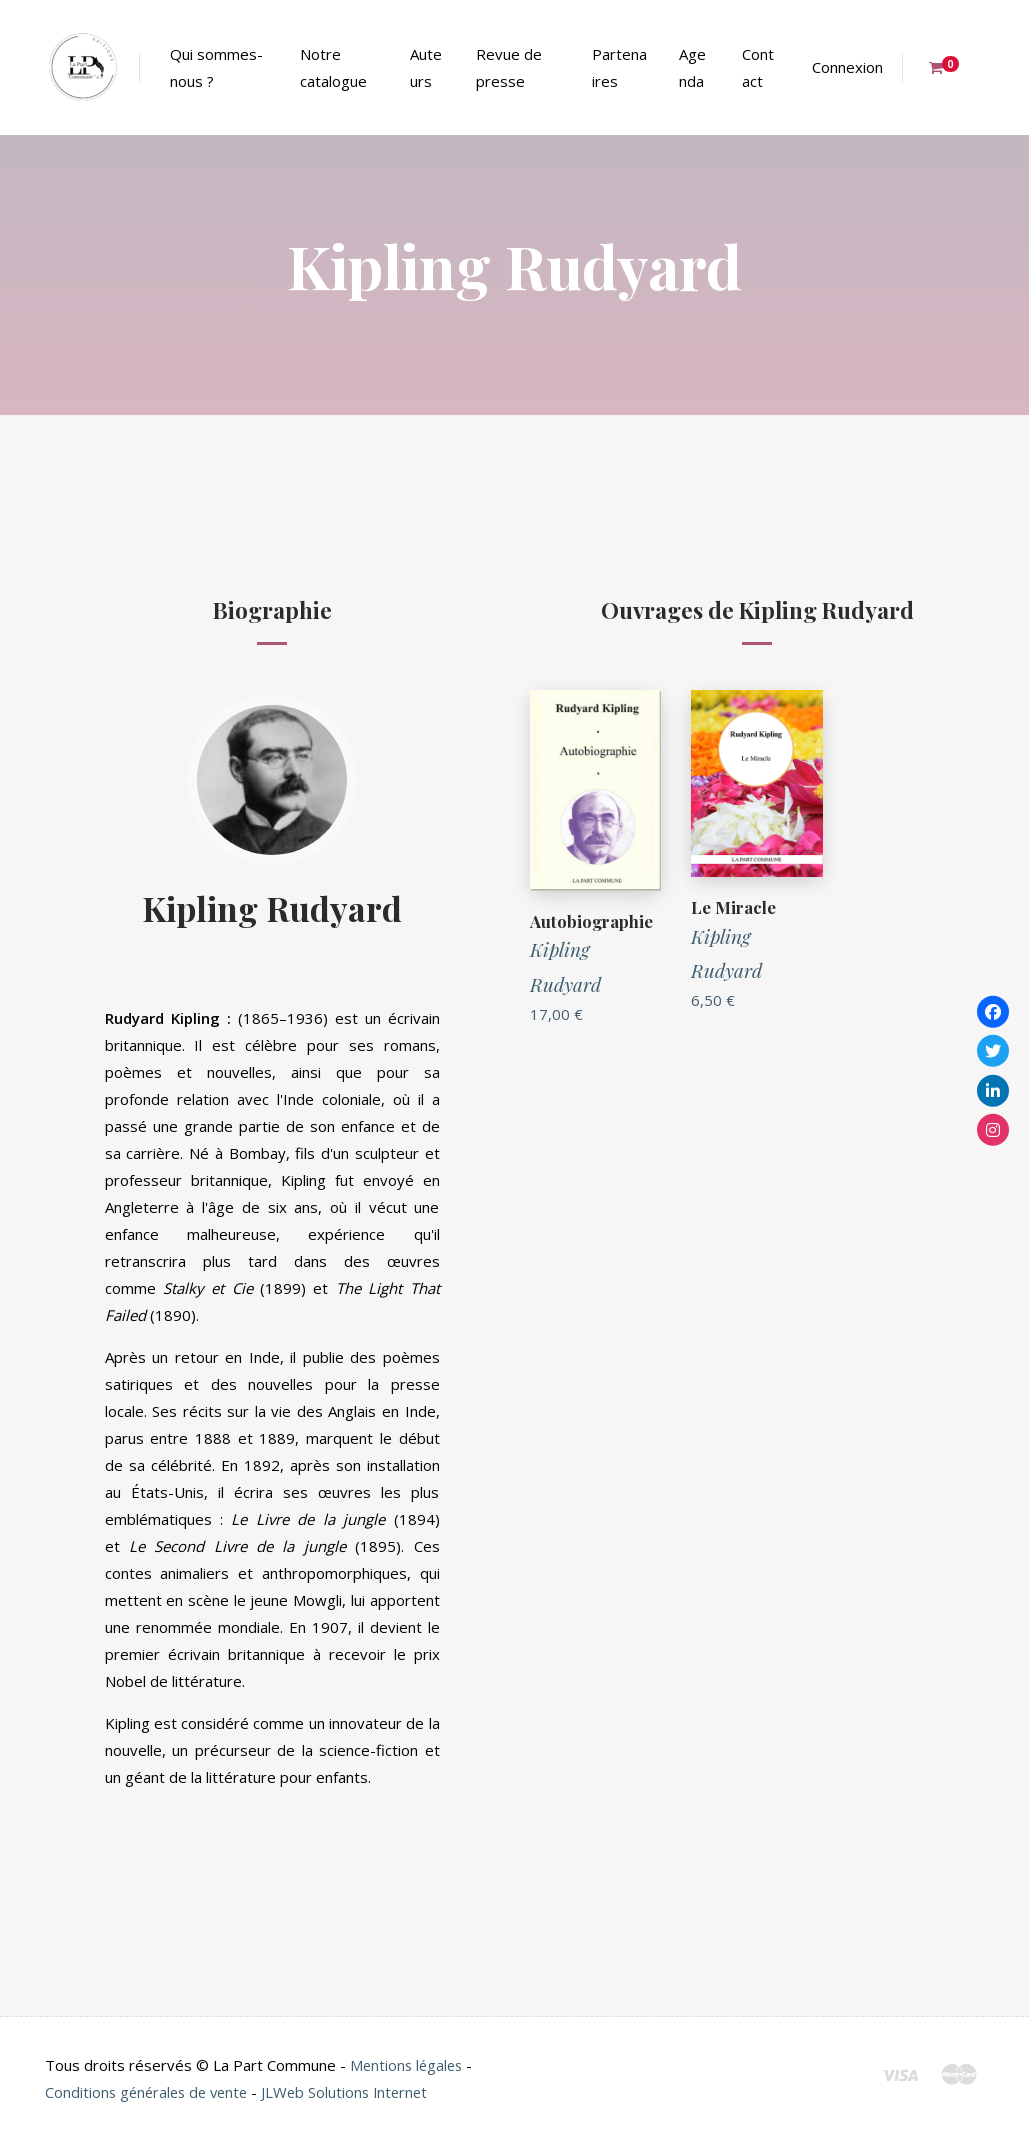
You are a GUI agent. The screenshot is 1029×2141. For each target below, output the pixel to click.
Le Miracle (733, 907)
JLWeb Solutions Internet (355, 2092)
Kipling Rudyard (272, 907)
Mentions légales (408, 2065)
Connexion (847, 67)
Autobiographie (591, 921)
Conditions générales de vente (150, 2092)
